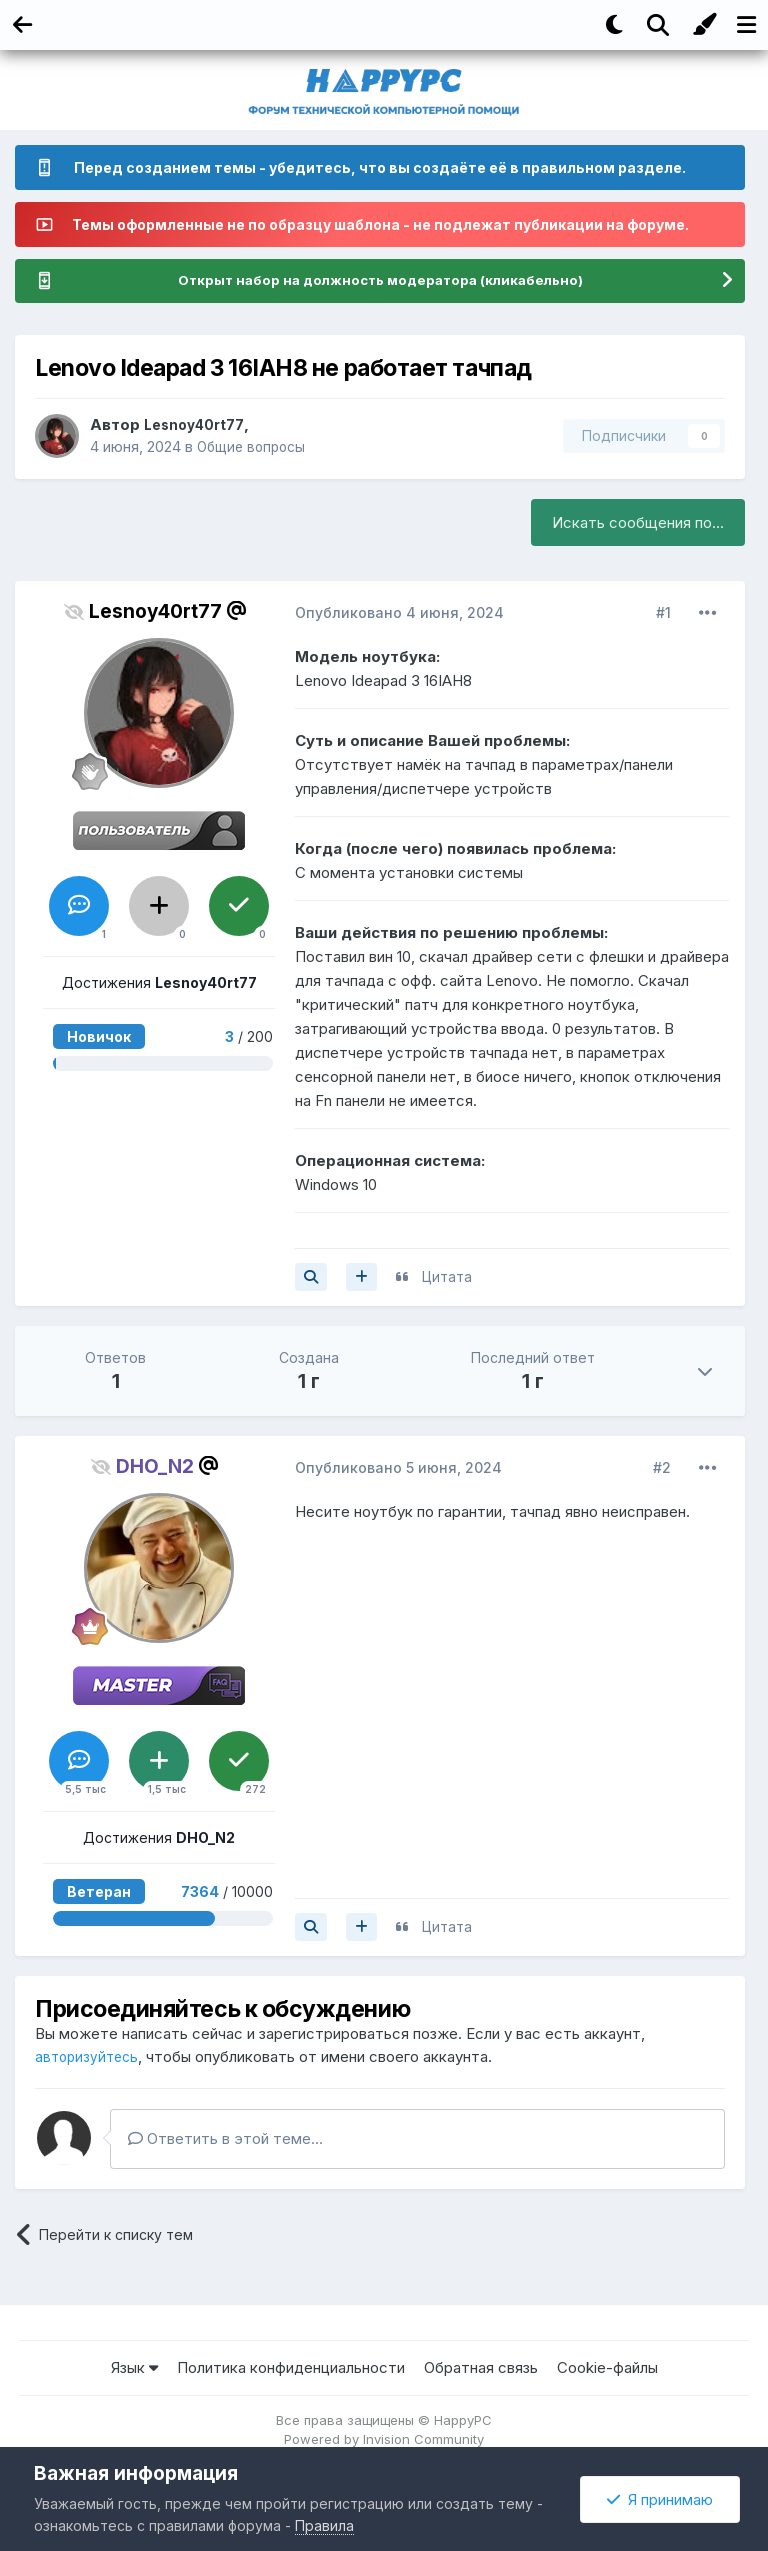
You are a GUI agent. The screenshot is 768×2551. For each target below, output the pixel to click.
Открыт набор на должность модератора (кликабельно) (380, 281)
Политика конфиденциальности (291, 2368)
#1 (663, 613)
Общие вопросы (255, 447)
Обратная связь (481, 2368)
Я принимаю (660, 2499)
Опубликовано (399, 613)
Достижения (159, 983)
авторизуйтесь (89, 2057)
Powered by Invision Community (384, 2440)
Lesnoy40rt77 (198, 425)
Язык (134, 2368)
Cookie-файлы (607, 2368)
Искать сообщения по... (638, 523)
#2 (662, 1468)
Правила (324, 2525)
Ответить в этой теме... (225, 2139)
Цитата (447, 1277)
